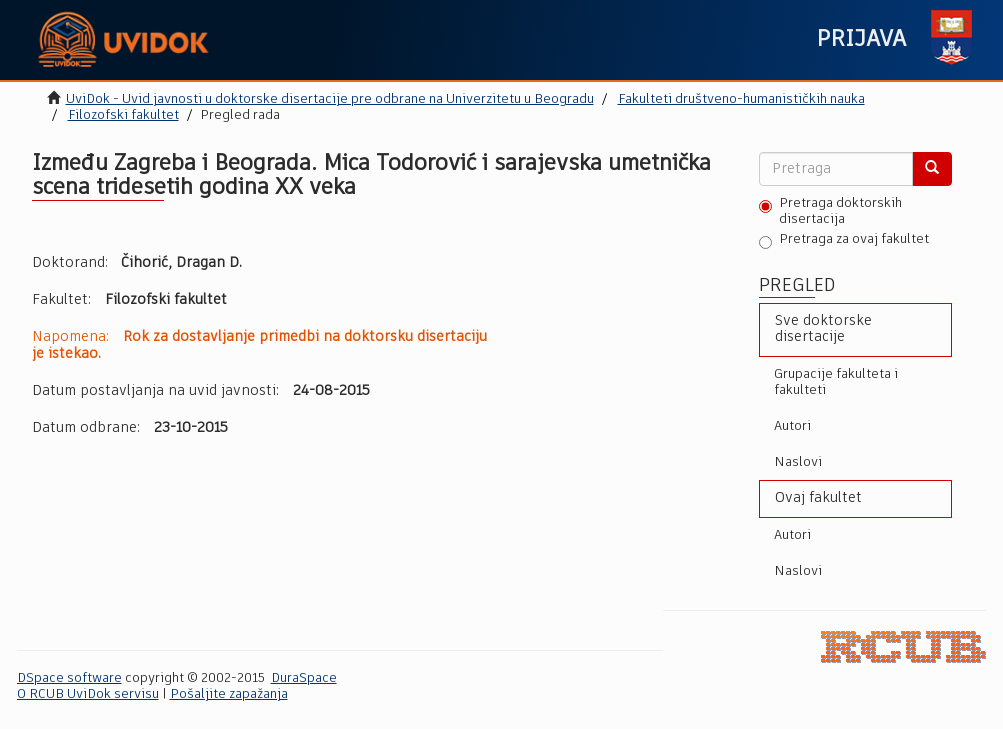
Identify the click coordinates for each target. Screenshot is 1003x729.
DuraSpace (304, 678)
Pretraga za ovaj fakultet (844, 241)
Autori (792, 426)
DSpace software (69, 678)
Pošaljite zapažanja (229, 694)
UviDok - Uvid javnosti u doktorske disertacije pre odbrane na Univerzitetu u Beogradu (330, 99)
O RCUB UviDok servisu (88, 694)
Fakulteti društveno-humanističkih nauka (741, 99)
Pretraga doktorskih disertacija (830, 211)
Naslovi (798, 462)
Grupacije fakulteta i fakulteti (836, 382)
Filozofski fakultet (123, 115)
